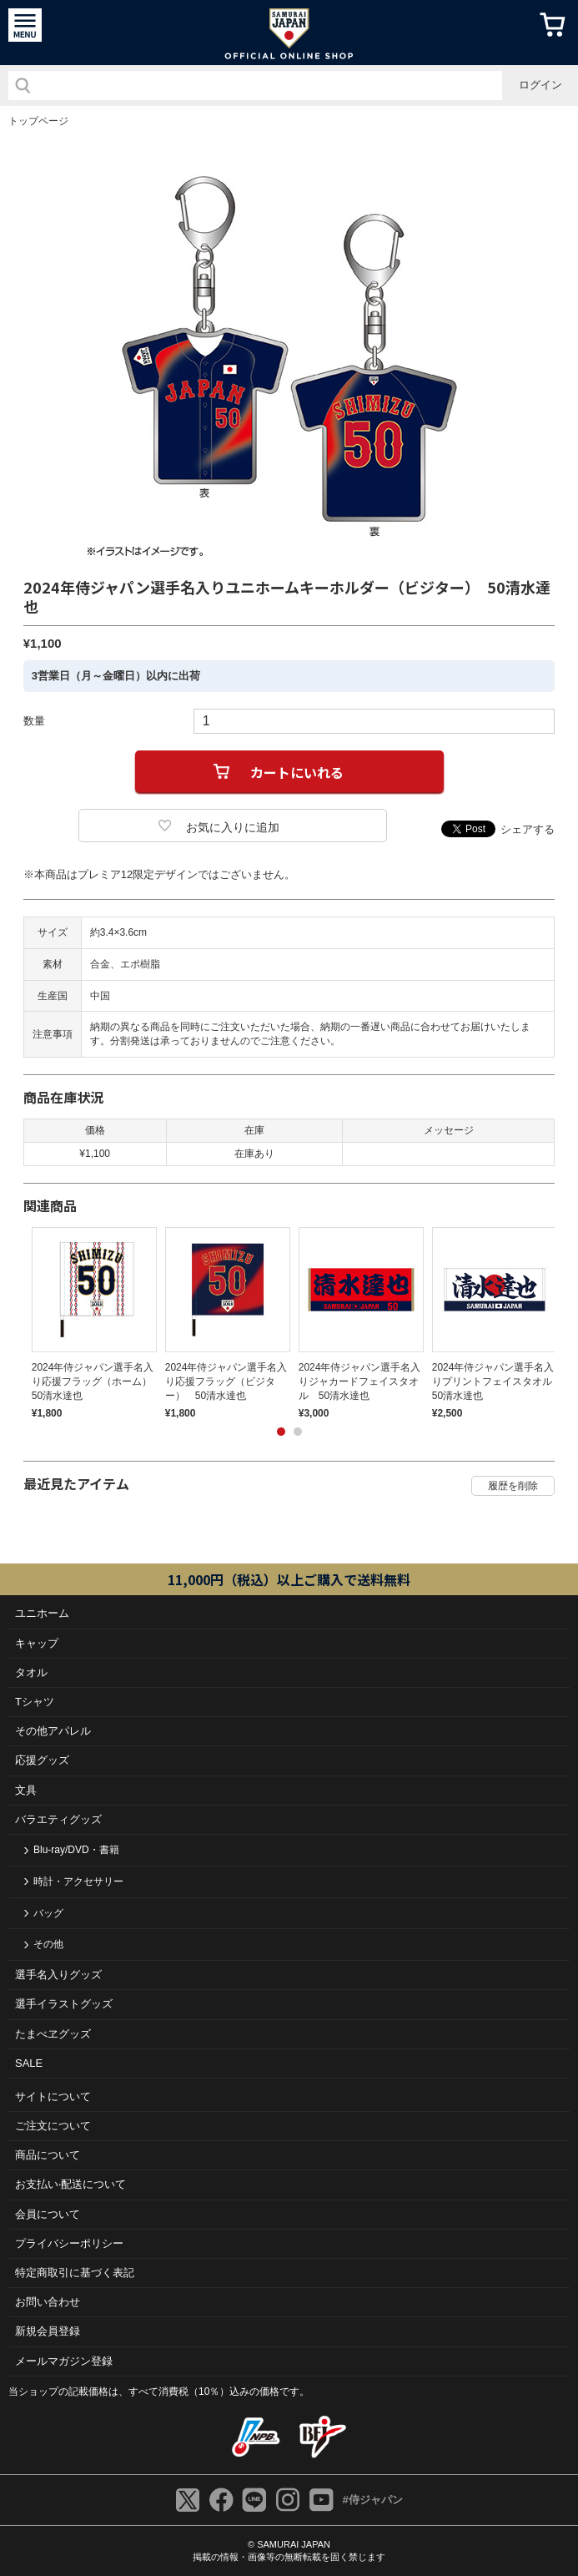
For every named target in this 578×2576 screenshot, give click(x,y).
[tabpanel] (90, 1323)
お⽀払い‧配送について (70, 2184)
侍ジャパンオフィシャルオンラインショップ (289, 32)
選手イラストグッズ (64, 2004)
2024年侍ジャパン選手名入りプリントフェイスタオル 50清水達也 (497, 1381)
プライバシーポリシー (69, 2243)
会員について (47, 2214)
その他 (48, 1944)
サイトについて (53, 2096)
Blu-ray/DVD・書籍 (76, 1850)
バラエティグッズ (58, 1819)
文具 (26, 1790)
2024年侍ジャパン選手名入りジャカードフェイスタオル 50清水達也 (360, 1381)
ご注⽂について (53, 2125)
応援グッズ (42, 1760)
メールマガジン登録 (64, 2361)
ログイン (540, 84)
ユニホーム (42, 1613)
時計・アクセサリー (78, 1881)
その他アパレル (53, 1731)
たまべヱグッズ (53, 2034)
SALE (29, 2063)
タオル (31, 1672)
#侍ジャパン (372, 2499)
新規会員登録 (47, 2331)
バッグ (48, 1913)
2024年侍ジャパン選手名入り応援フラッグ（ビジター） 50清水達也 (226, 1381)
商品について (47, 2155)
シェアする (527, 829)
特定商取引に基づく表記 (74, 2272)
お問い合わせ (47, 2302)
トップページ (38, 121)
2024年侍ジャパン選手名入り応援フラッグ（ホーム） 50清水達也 (97, 1381)
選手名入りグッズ (58, 1974)
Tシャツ (34, 1701)
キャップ (36, 1643)
